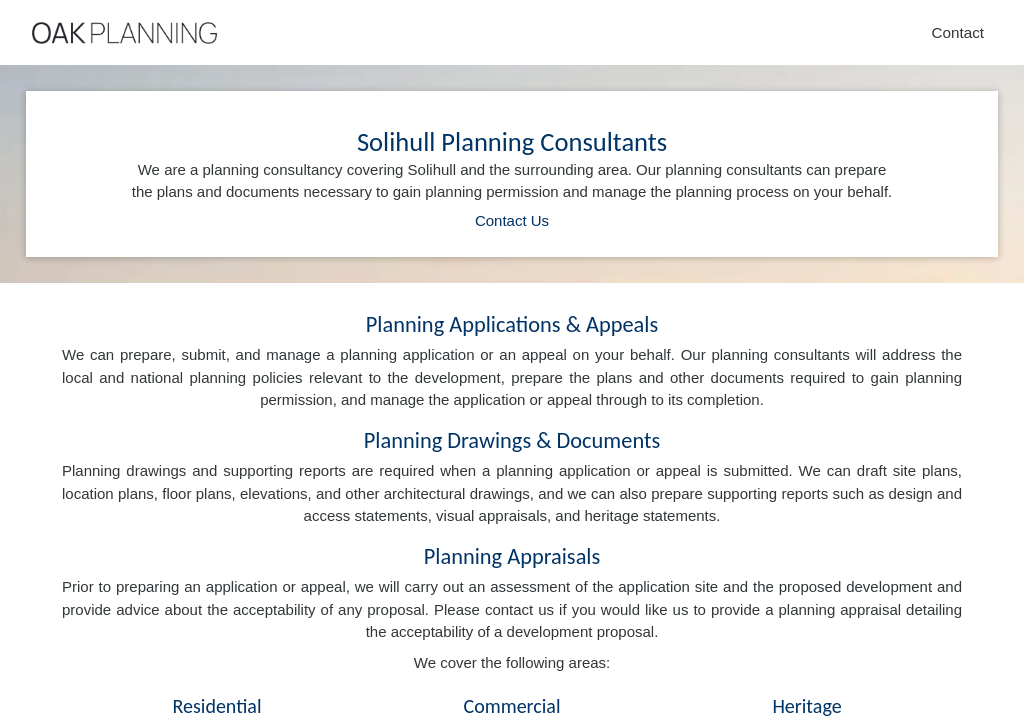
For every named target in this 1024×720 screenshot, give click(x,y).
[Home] (124, 33)
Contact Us (512, 220)
